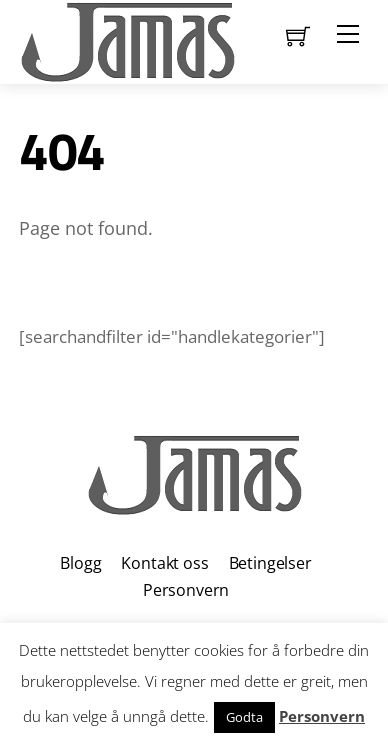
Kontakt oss (164, 563)
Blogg (80, 563)
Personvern (186, 590)
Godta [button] (244, 717)
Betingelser (270, 563)
